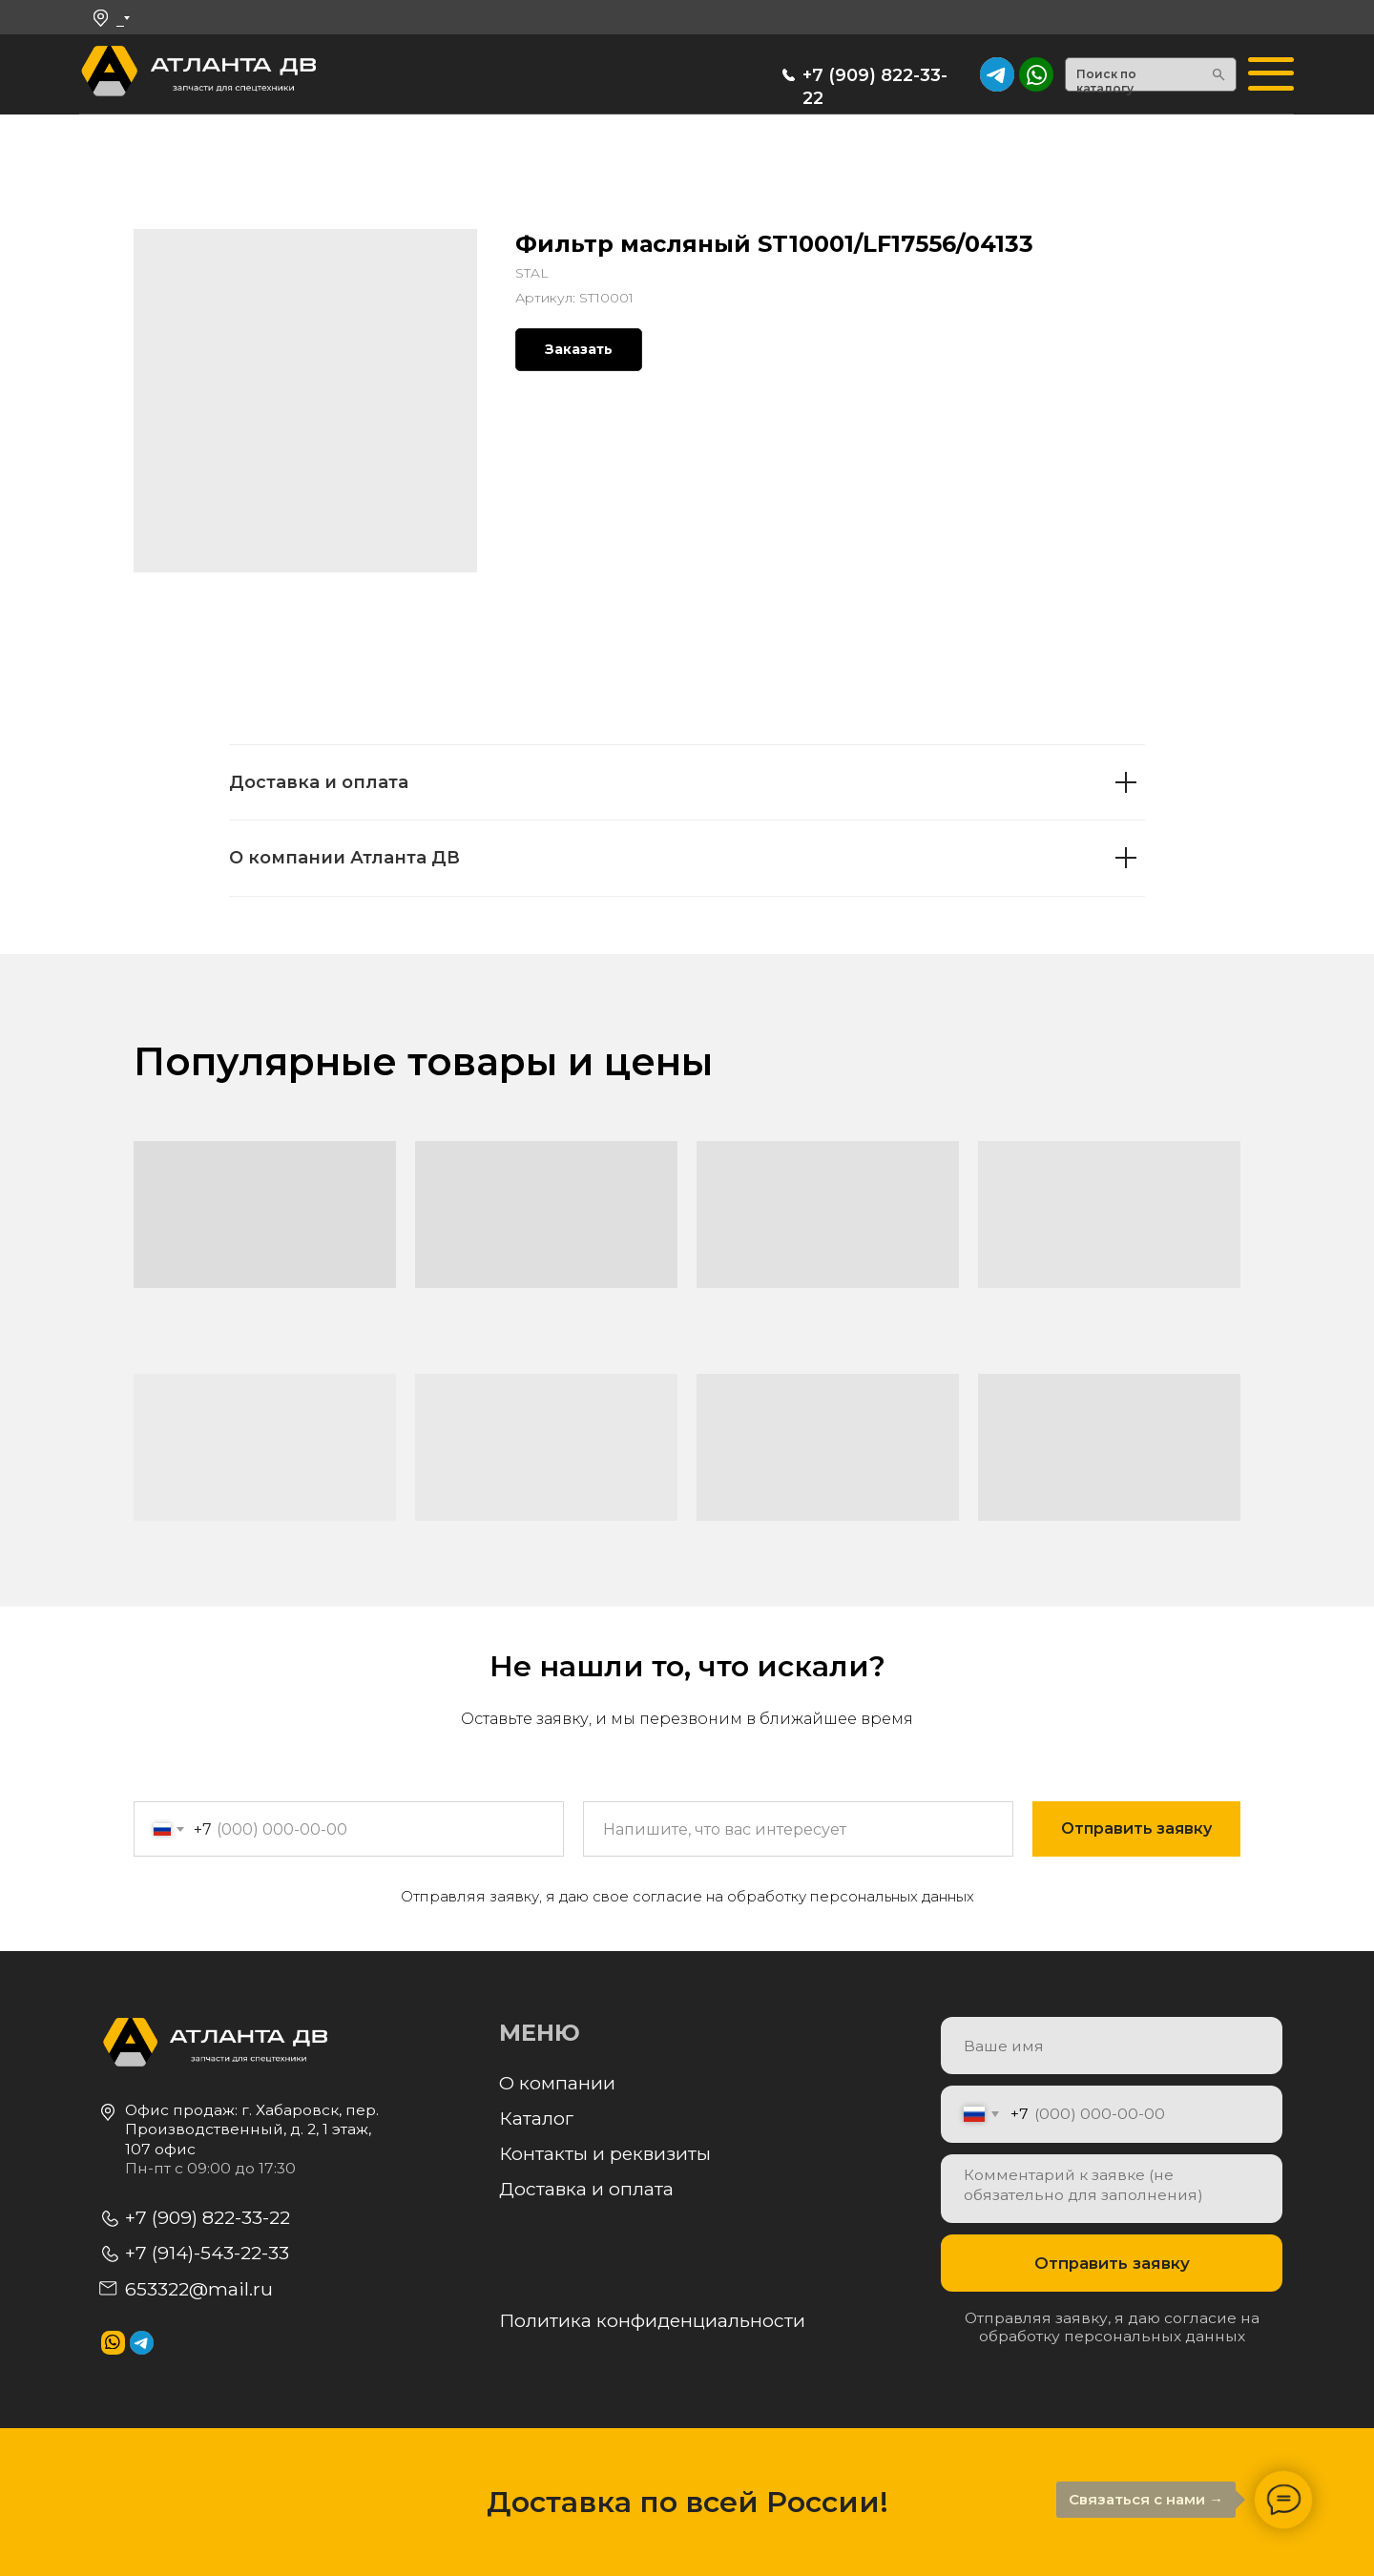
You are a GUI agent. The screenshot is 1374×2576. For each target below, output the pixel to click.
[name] (1111, 2045)
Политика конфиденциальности (652, 2320)
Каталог (536, 2118)
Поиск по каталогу (1106, 81)
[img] (1036, 74)
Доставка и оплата (586, 2188)
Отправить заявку (1112, 2263)
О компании (557, 2082)
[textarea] (1111, 2188)
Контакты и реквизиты (605, 2153)
